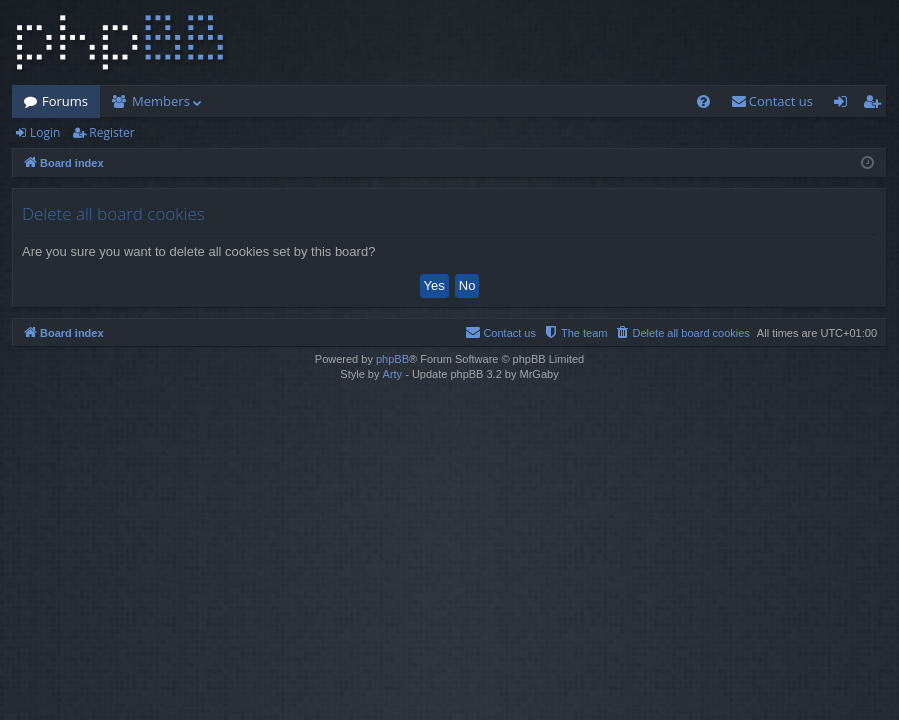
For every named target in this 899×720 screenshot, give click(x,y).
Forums (65, 101)
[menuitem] (703, 101)
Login (45, 132)
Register (111, 132)
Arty (393, 374)
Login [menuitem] (844, 105)
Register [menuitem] (876, 105)
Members (161, 101)
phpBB (392, 359)
